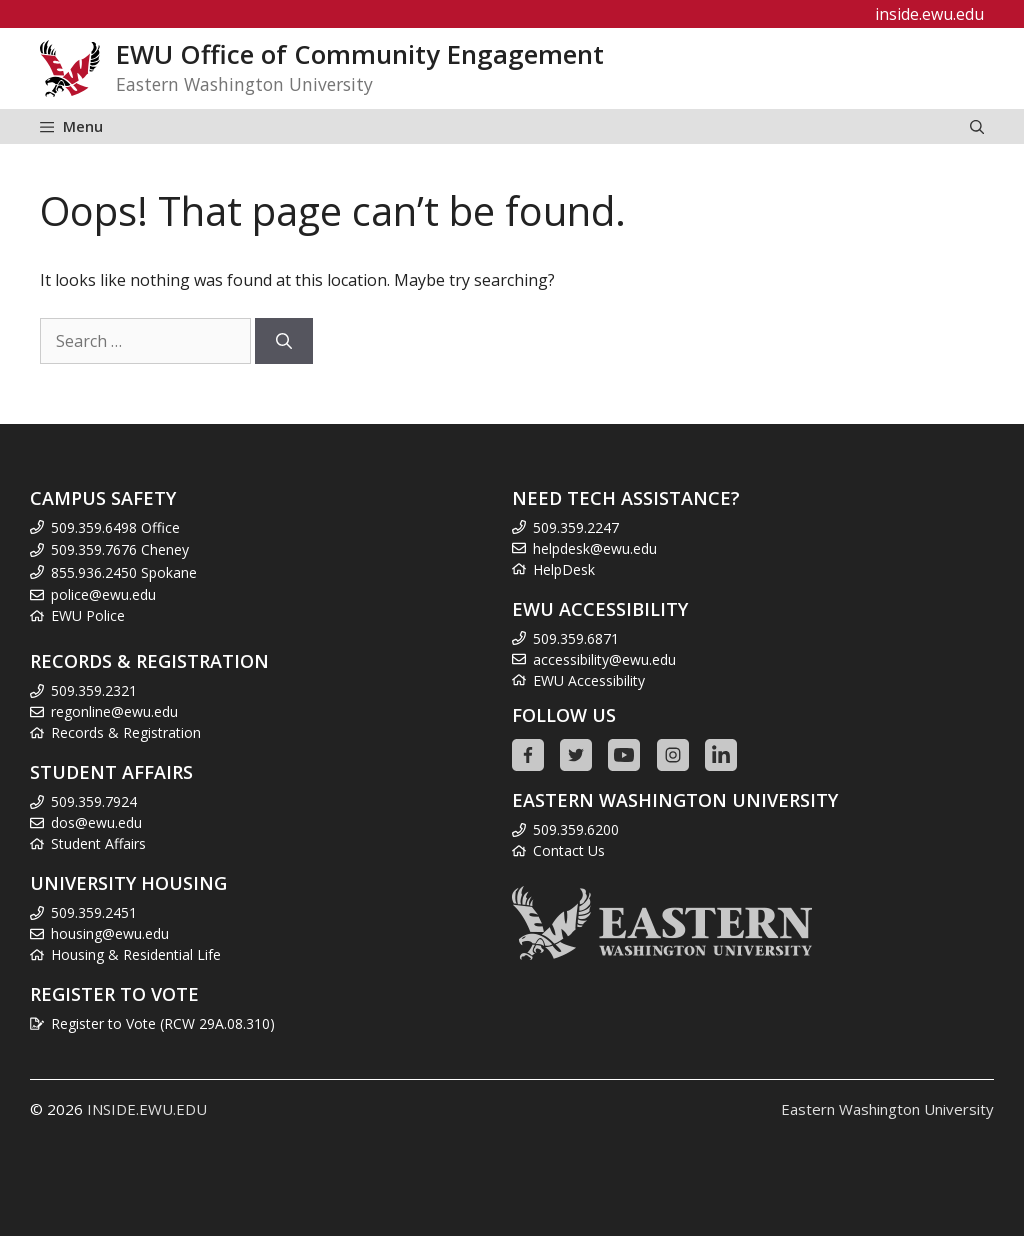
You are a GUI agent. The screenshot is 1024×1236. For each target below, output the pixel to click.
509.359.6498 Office (115, 527)
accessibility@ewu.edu (604, 659)
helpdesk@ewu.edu (595, 548)
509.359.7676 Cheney (120, 549)
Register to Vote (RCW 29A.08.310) (163, 1023)
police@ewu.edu (103, 594)
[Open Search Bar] (977, 126)
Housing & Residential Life (136, 954)
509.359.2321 (94, 690)
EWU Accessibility (589, 680)
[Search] (284, 341)
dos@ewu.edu (96, 822)
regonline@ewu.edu (114, 711)
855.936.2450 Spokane (124, 572)
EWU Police (88, 615)
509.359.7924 (94, 801)
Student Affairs (98, 843)
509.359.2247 (576, 527)
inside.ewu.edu (929, 14)
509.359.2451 (94, 912)
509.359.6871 (576, 638)
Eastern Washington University (887, 1109)
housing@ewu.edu (110, 933)
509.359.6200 (576, 829)
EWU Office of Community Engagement (360, 54)
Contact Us (569, 850)
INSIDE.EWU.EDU (147, 1109)
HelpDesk (564, 569)
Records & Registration (126, 732)
